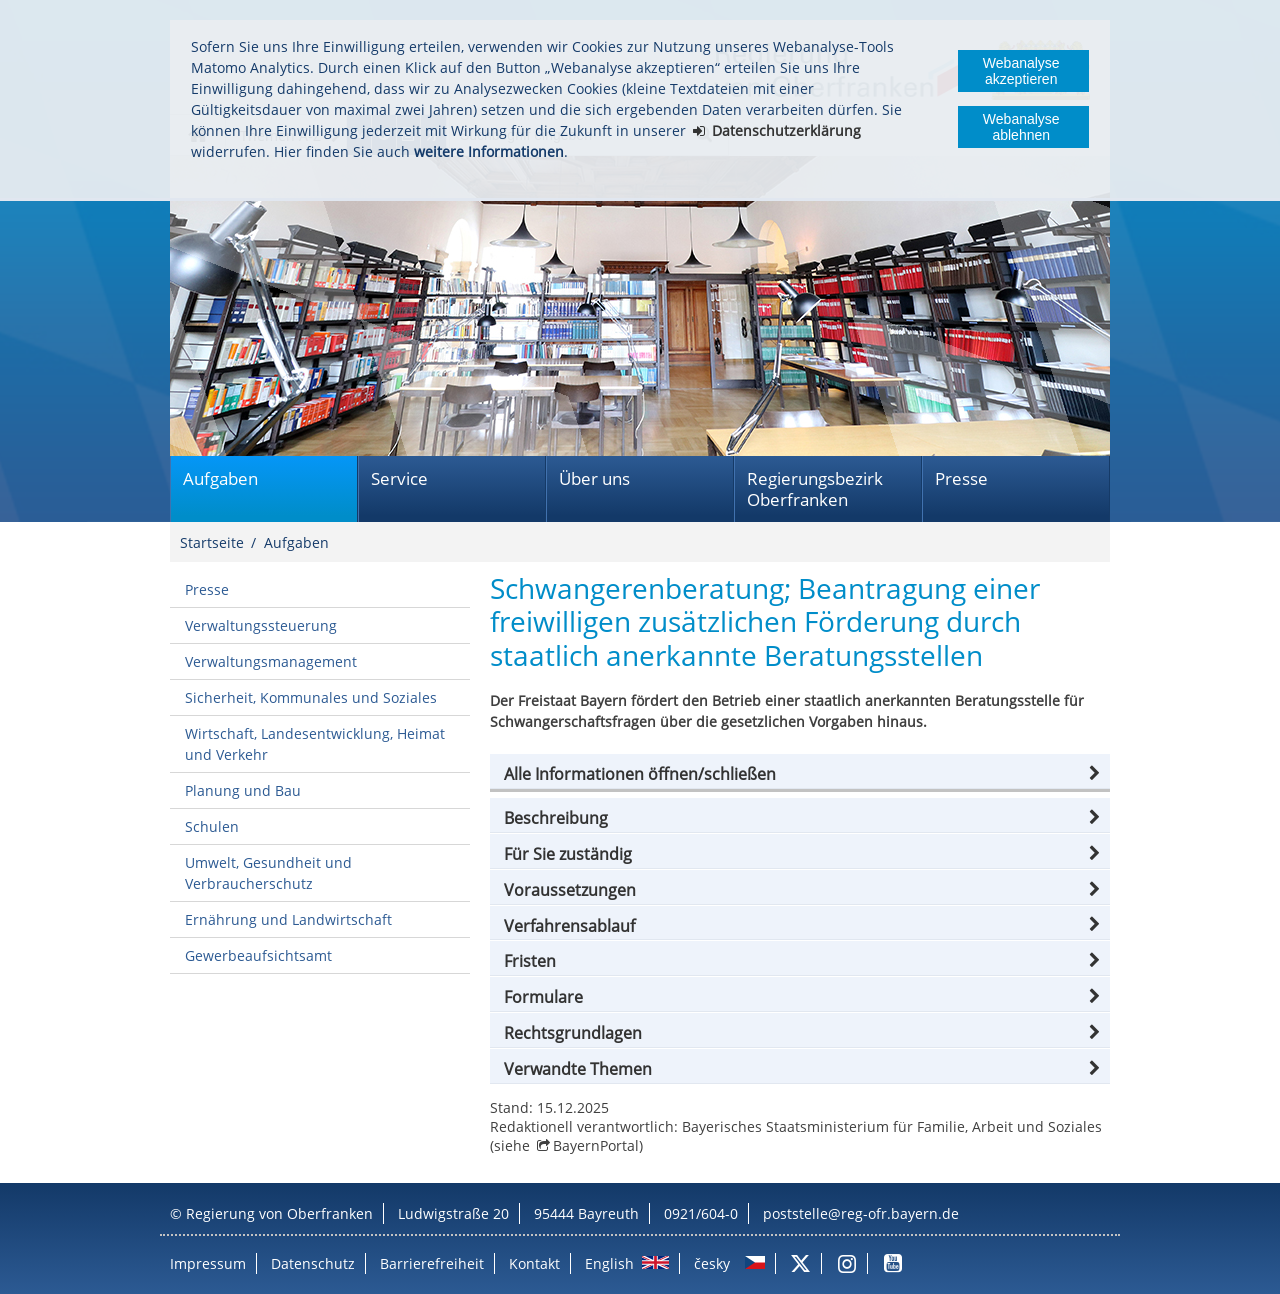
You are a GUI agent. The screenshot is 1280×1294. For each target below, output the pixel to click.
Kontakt (534, 1263)
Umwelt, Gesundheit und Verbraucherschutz (268, 873)
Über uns (594, 478)
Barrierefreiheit (432, 1263)
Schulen (212, 826)
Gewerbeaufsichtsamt (258, 955)
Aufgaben (220, 478)
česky (712, 1263)
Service (399, 478)
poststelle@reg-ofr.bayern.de (861, 1213)
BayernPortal (596, 1145)
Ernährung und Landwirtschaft (288, 919)
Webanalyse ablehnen (1021, 127)
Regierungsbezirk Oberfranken (815, 489)
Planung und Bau (243, 790)
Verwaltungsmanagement (271, 661)
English (609, 1263)
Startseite (212, 542)
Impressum (208, 1263)
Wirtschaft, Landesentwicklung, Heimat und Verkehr (315, 744)
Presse (961, 478)
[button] (800, 774)
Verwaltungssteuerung (261, 625)
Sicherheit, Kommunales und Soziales (311, 697)
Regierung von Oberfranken (279, 1213)
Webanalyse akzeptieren (1021, 71)
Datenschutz (313, 1263)
